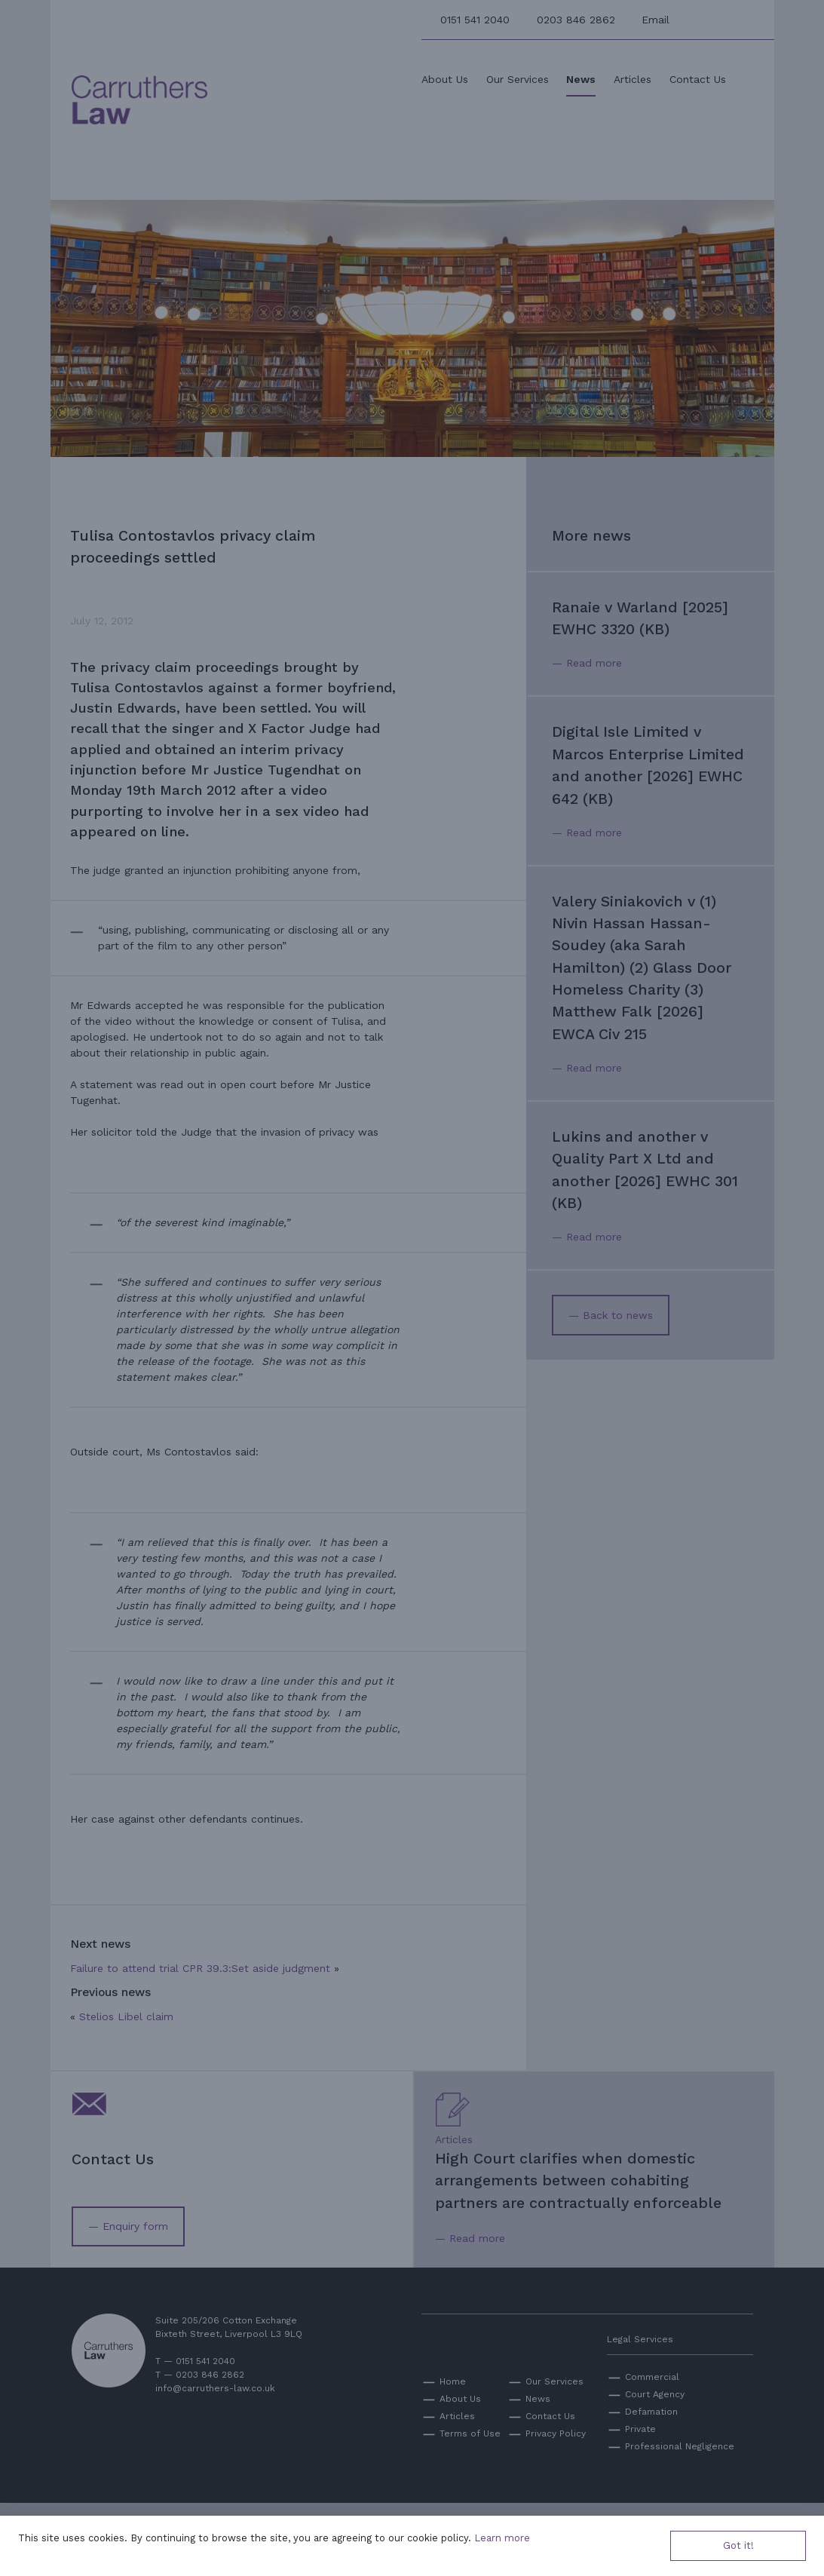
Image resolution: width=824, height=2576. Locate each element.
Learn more (502, 2538)
